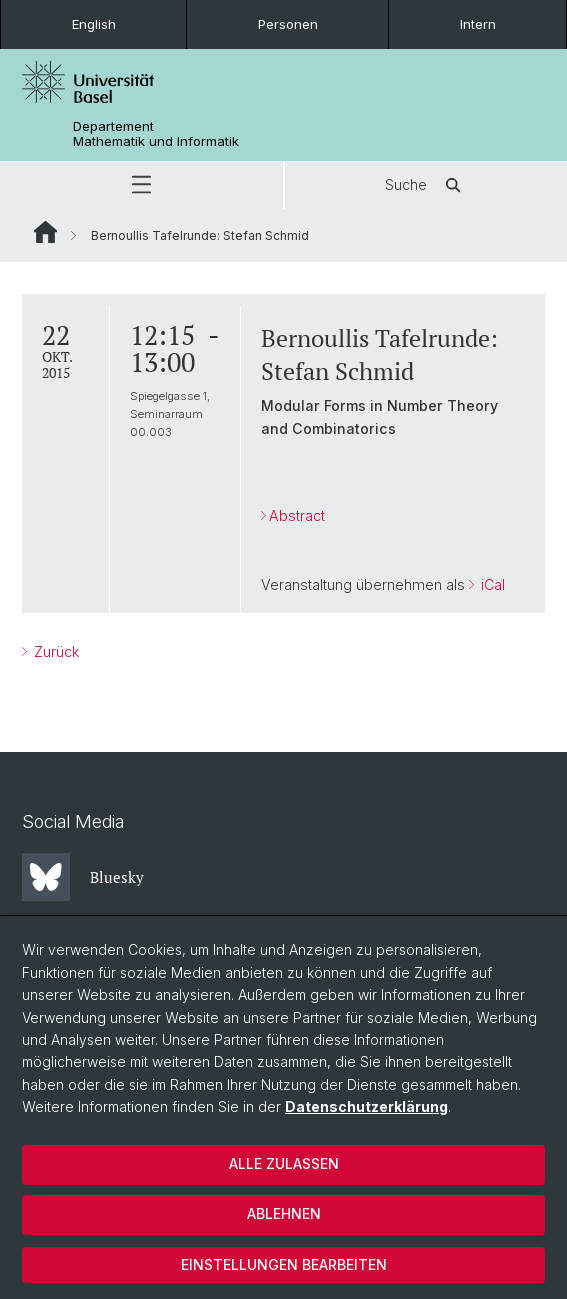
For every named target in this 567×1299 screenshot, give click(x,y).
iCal (491, 584)
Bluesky (83, 877)
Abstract (297, 515)
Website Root (45, 232)
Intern (478, 24)
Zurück (54, 651)
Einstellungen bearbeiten (284, 1264)
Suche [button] (426, 185)
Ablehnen (284, 1213)
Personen (288, 24)
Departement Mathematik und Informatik (156, 134)
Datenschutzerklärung (366, 1106)
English (94, 24)
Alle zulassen (284, 1163)
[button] (141, 185)
